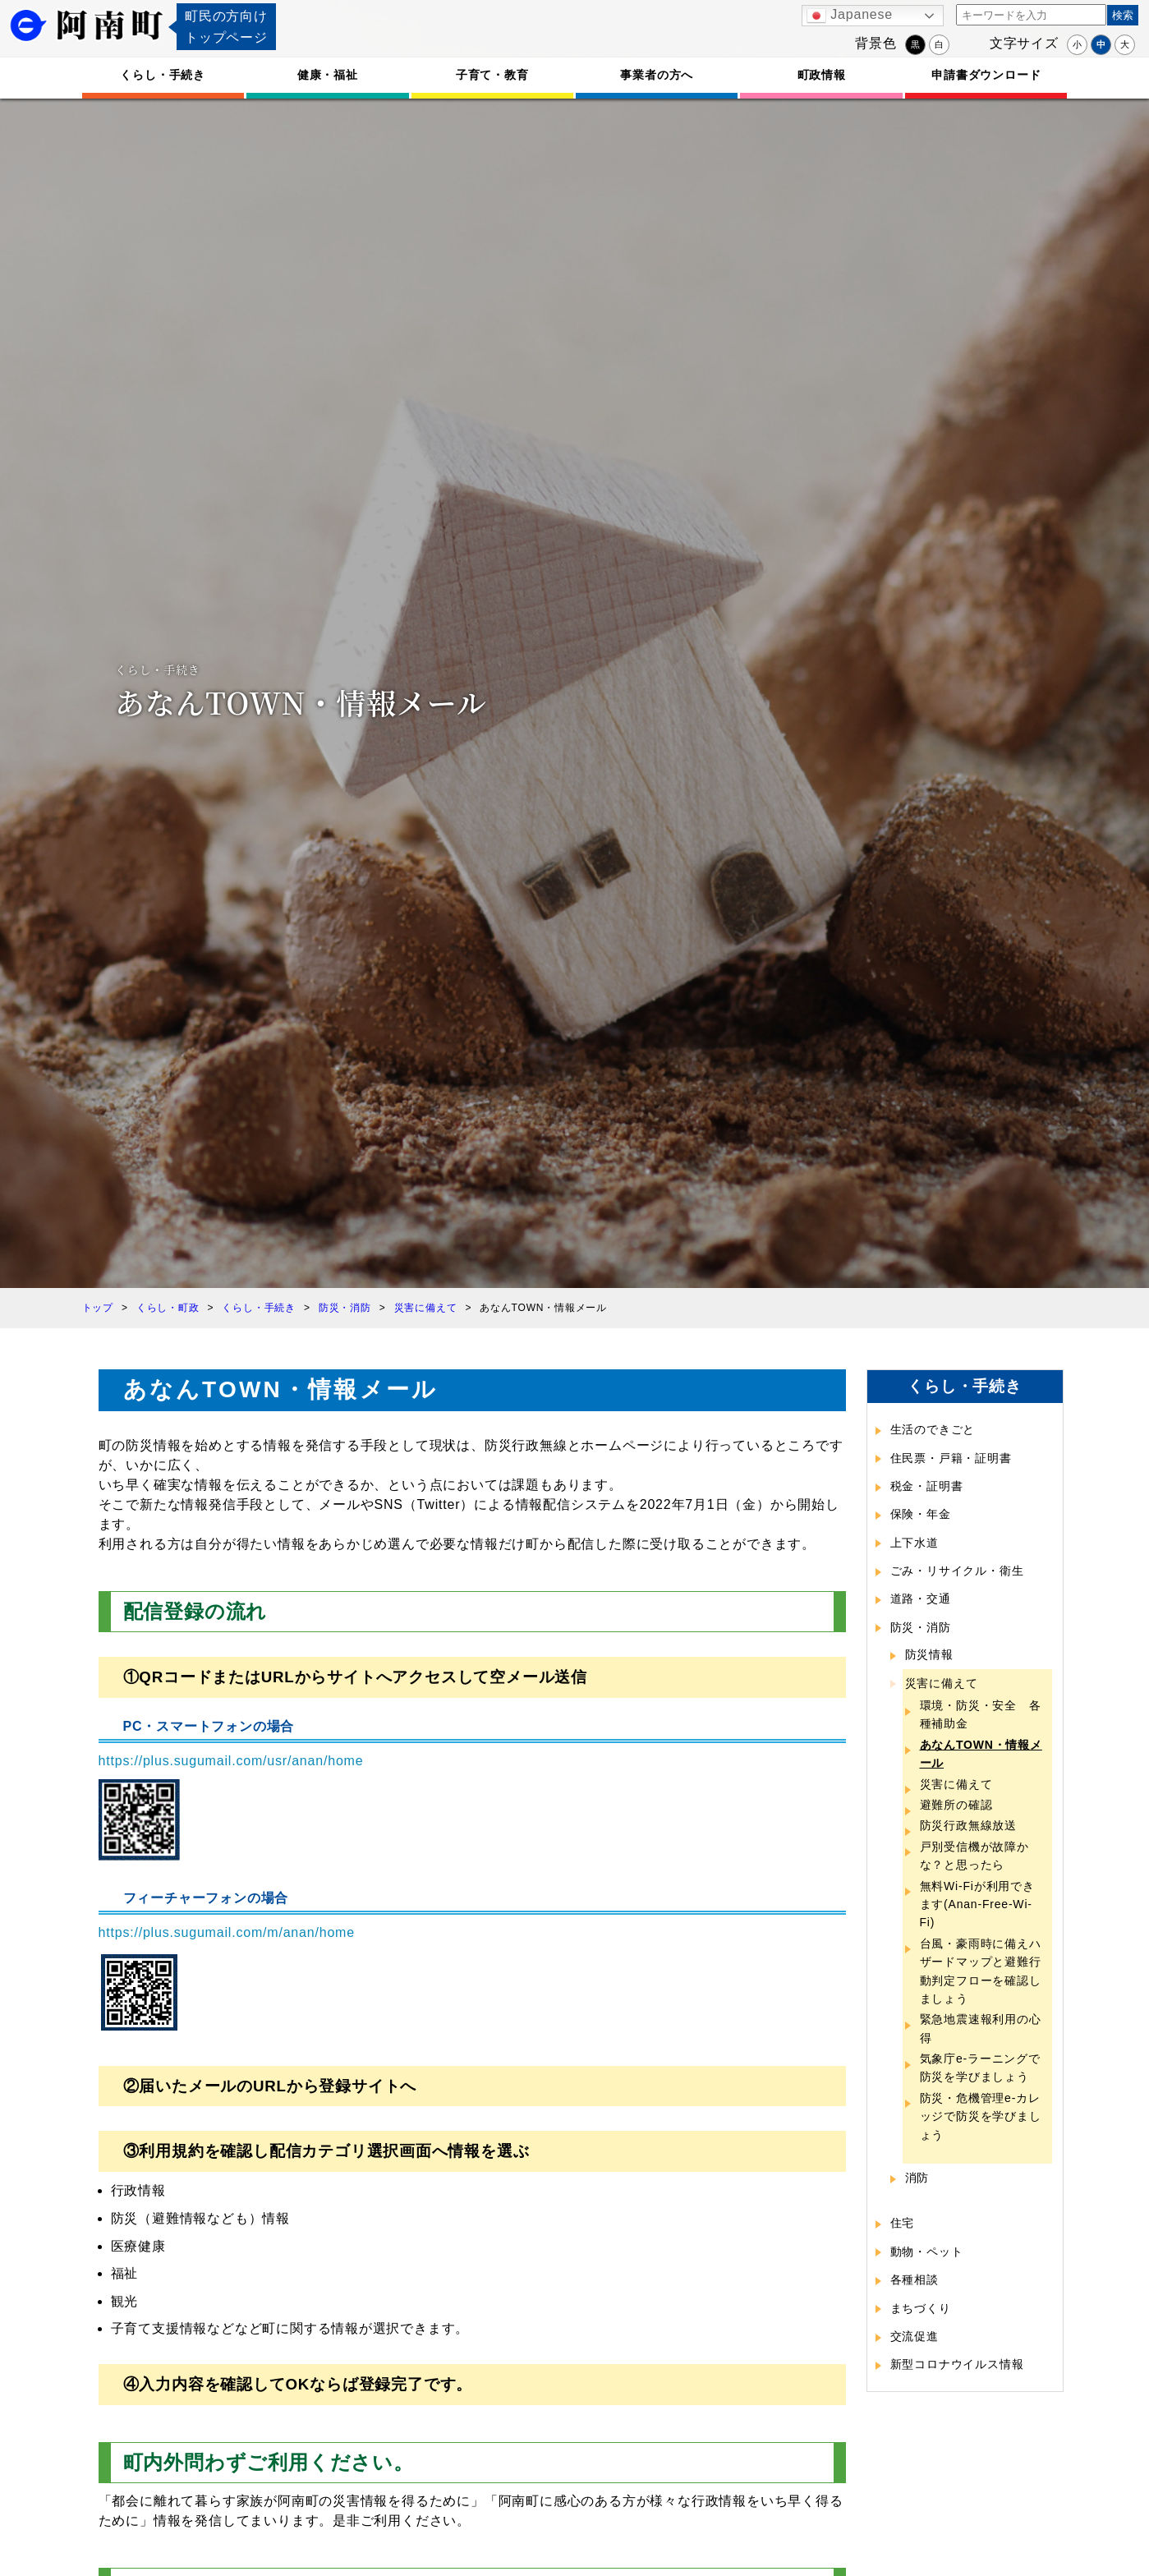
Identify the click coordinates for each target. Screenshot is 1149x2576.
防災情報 (929, 1654)
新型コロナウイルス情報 (957, 2364)
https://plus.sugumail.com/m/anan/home (227, 1932)
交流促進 (914, 2336)
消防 (917, 2177)
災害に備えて (941, 1683)
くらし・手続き (162, 74)
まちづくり (920, 2308)
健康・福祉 (327, 74)
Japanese (850, 15)
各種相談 (914, 2279)
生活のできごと (933, 1429)
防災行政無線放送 (968, 1825)
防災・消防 (920, 1627)
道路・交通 (920, 1598)
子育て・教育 (492, 74)
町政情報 (821, 74)
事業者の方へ (656, 74)
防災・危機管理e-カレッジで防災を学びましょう (980, 2116)
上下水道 (914, 1542)
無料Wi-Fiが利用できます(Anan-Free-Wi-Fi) (977, 1904)
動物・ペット (926, 2251)
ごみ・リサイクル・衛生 (957, 1570)
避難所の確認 (956, 1804)
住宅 (902, 2222)
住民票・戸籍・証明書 (951, 1458)
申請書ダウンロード (986, 74)
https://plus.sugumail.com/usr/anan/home (231, 1761)
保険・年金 (920, 1513)
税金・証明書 (926, 1486)
